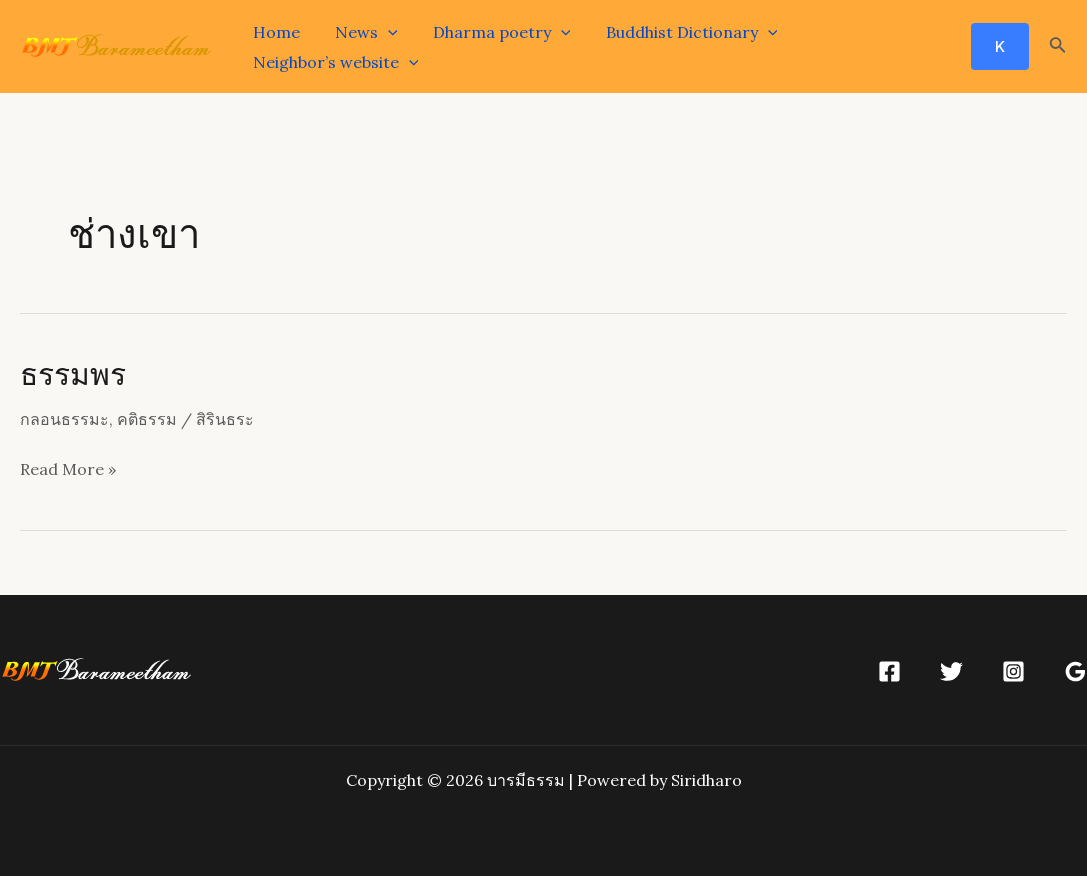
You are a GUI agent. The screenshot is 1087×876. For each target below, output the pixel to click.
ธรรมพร (73, 373)
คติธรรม (147, 419)
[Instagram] (1013, 671)
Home (274, 32)
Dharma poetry (494, 32)
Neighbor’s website (334, 62)
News (361, 32)
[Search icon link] (1058, 47)
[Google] (1075, 671)
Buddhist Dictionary (680, 32)
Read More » (68, 470)
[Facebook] (889, 671)
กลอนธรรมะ (64, 419)
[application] (383, 32)
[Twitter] (951, 671)
